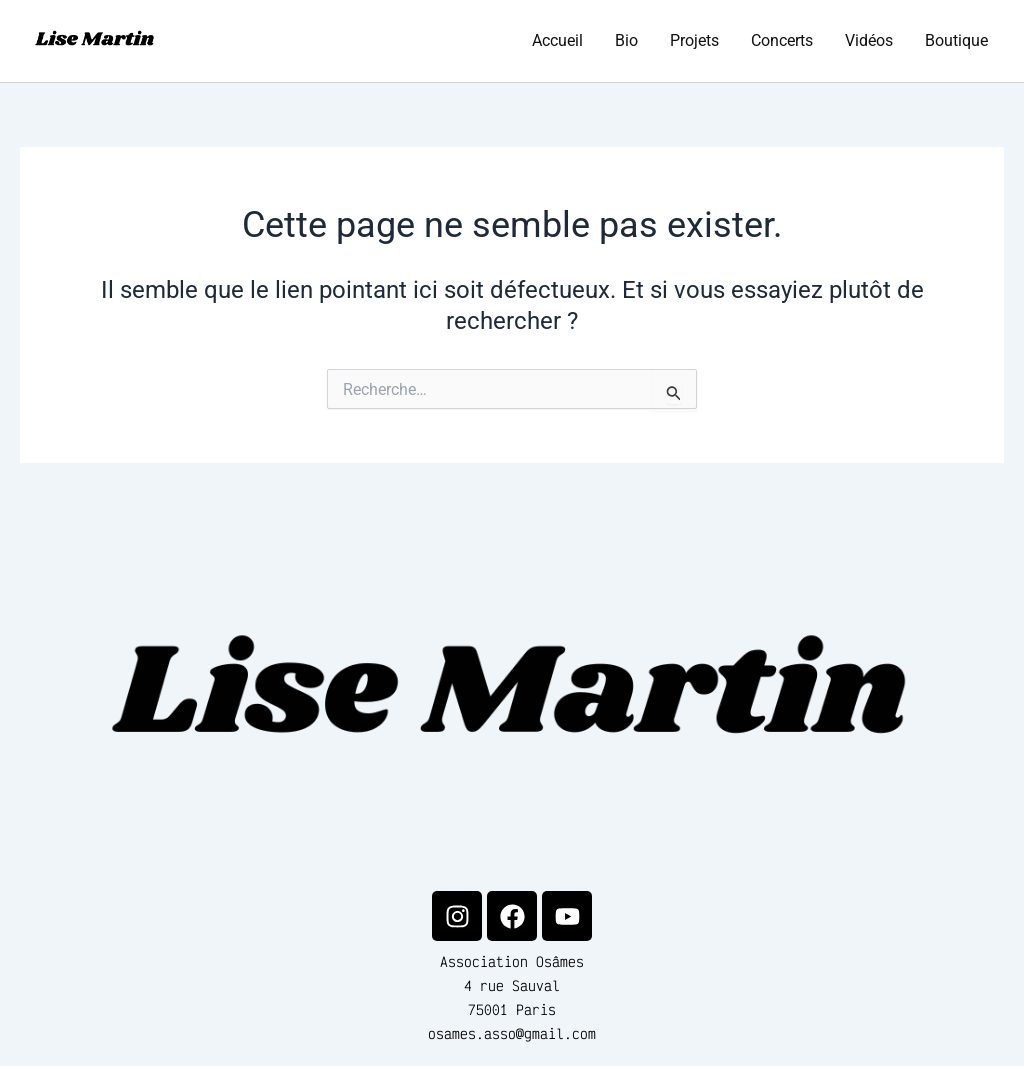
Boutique (956, 40)
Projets (694, 40)
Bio (626, 40)
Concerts (782, 40)
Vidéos (869, 40)
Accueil (557, 40)
